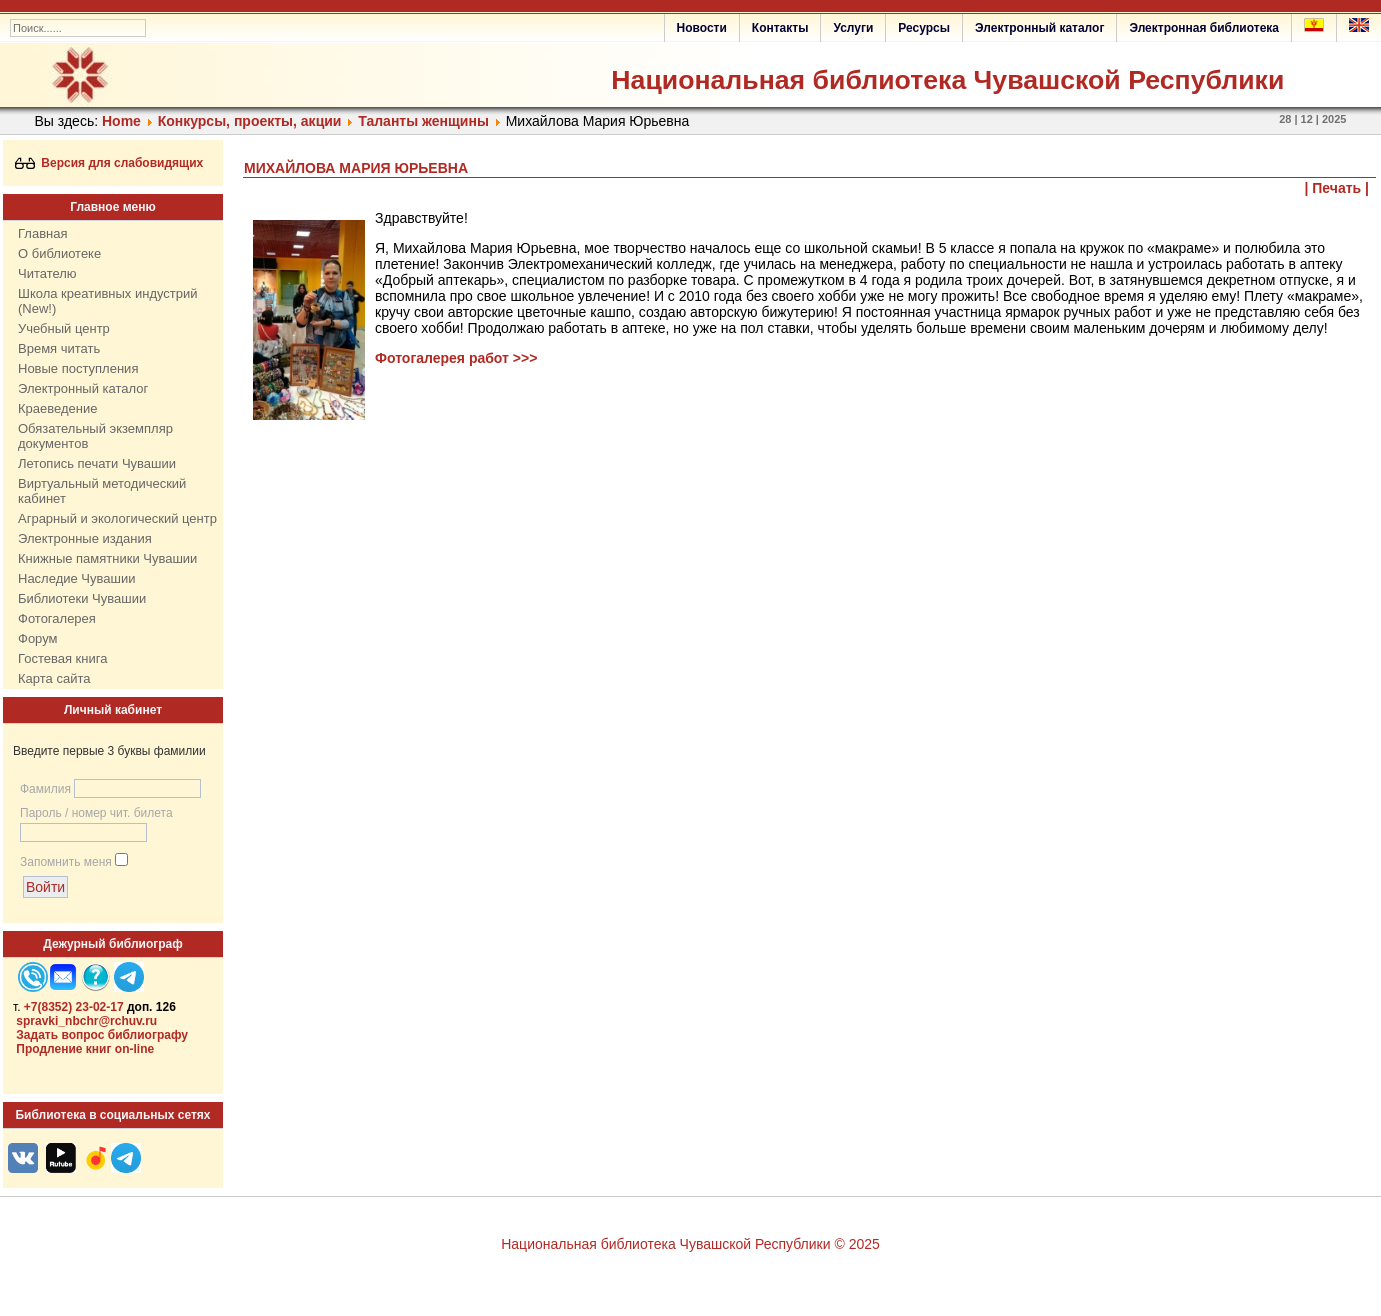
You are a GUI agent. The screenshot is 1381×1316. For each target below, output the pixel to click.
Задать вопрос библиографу (102, 1035)
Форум (38, 638)
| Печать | (1337, 188)
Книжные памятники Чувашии (107, 558)
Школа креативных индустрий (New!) (108, 301)
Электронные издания (85, 538)
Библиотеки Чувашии (82, 598)
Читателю (47, 273)
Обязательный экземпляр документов (95, 436)
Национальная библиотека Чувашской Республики (947, 80)
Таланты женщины (423, 121)
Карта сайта (54, 678)
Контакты (780, 28)
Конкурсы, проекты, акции (250, 121)
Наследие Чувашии (76, 578)
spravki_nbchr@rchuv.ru (86, 1021)
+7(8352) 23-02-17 (74, 1007)
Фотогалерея (57, 618)
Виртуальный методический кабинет (102, 491)
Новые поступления (78, 368)
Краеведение (57, 408)
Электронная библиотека (1204, 28)
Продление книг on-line (85, 1049)
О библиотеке (59, 253)
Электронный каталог (1039, 28)
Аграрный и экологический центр (117, 518)
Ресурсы (924, 28)
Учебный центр (64, 328)
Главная (42, 233)
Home (121, 121)
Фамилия (45, 789)
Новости (702, 28)
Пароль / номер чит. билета (96, 813)
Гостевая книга (62, 658)
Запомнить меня (66, 862)
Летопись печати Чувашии (97, 463)
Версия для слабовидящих (109, 163)
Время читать (59, 348)
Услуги (853, 28)
